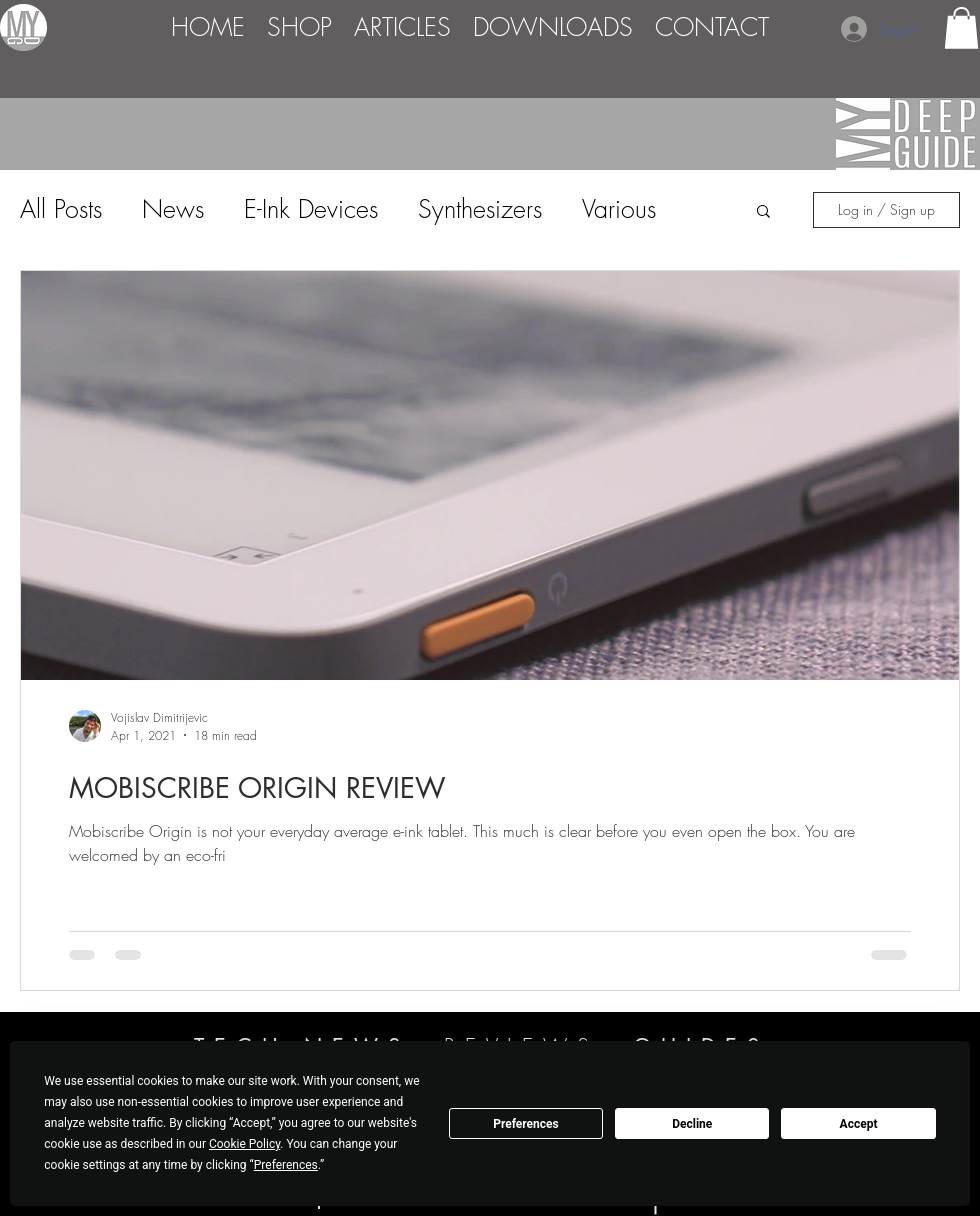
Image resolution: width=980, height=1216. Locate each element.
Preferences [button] (286, 1165)
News (173, 209)
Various (619, 209)
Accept (859, 1124)
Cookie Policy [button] (244, 1144)
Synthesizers (480, 209)
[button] (961, 28)
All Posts (61, 209)
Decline (692, 1124)
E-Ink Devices (311, 209)
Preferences (526, 1124)
